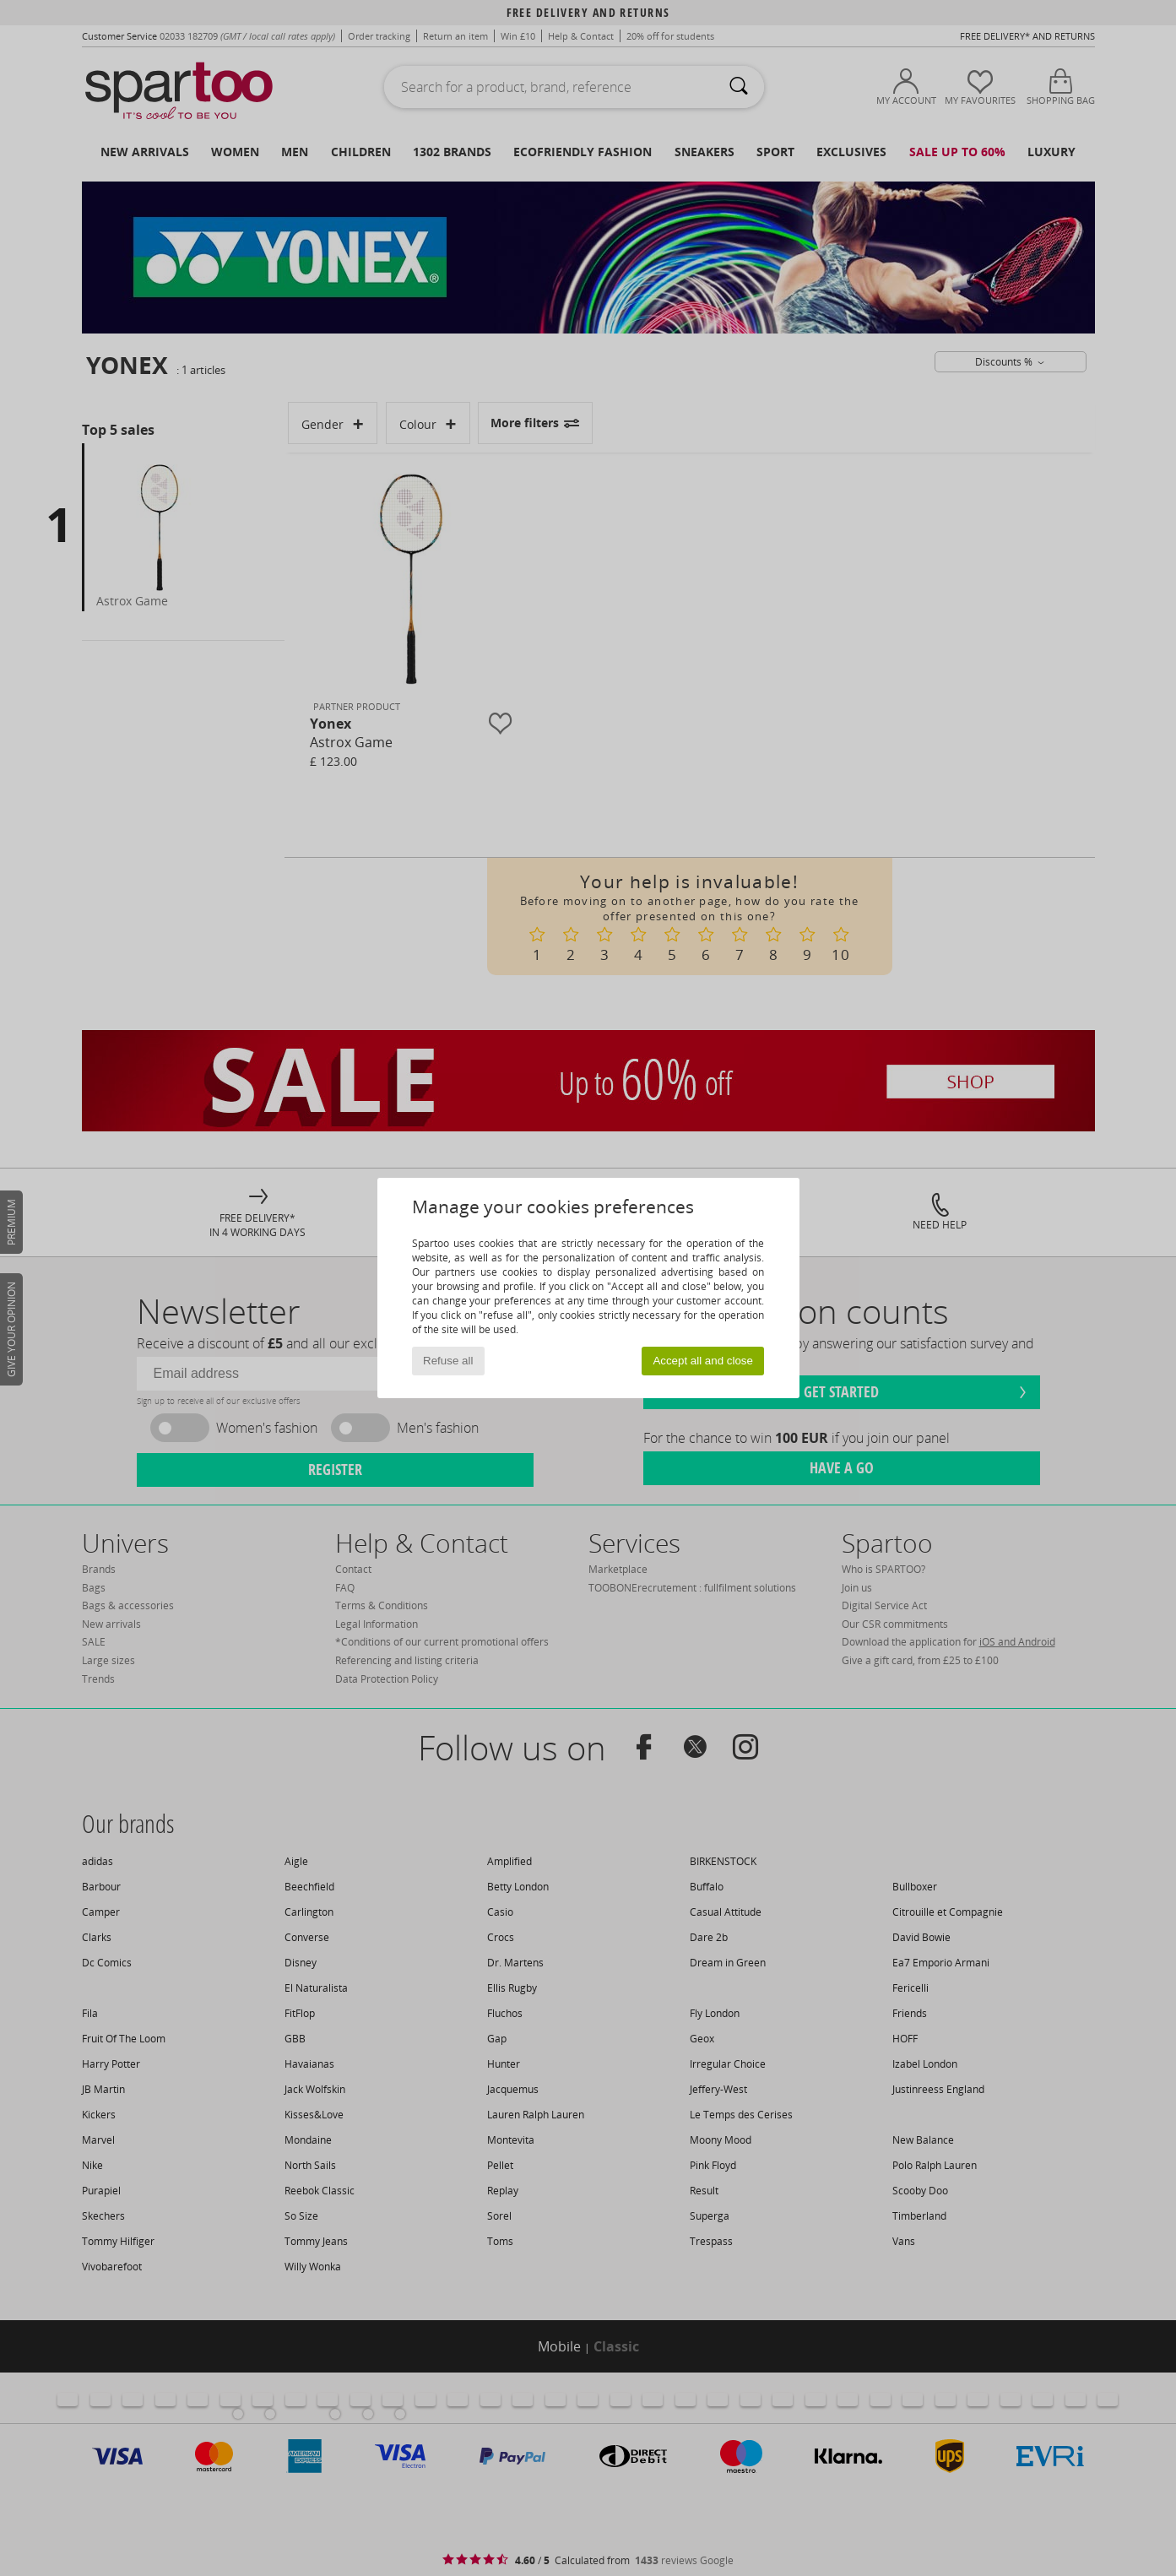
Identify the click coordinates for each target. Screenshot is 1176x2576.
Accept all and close (703, 1360)
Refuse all (448, 1360)
